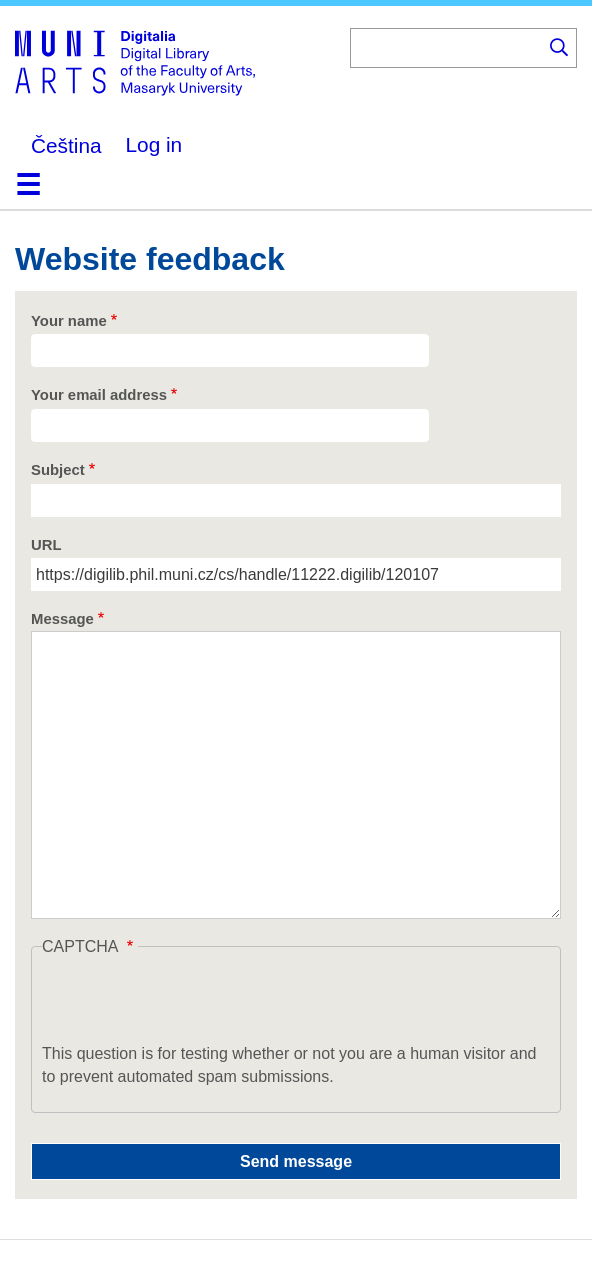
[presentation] (194, 1003)
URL (46, 545)
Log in (154, 144)
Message (62, 619)
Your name (69, 321)
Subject (58, 470)
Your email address (99, 395)
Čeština (66, 145)
